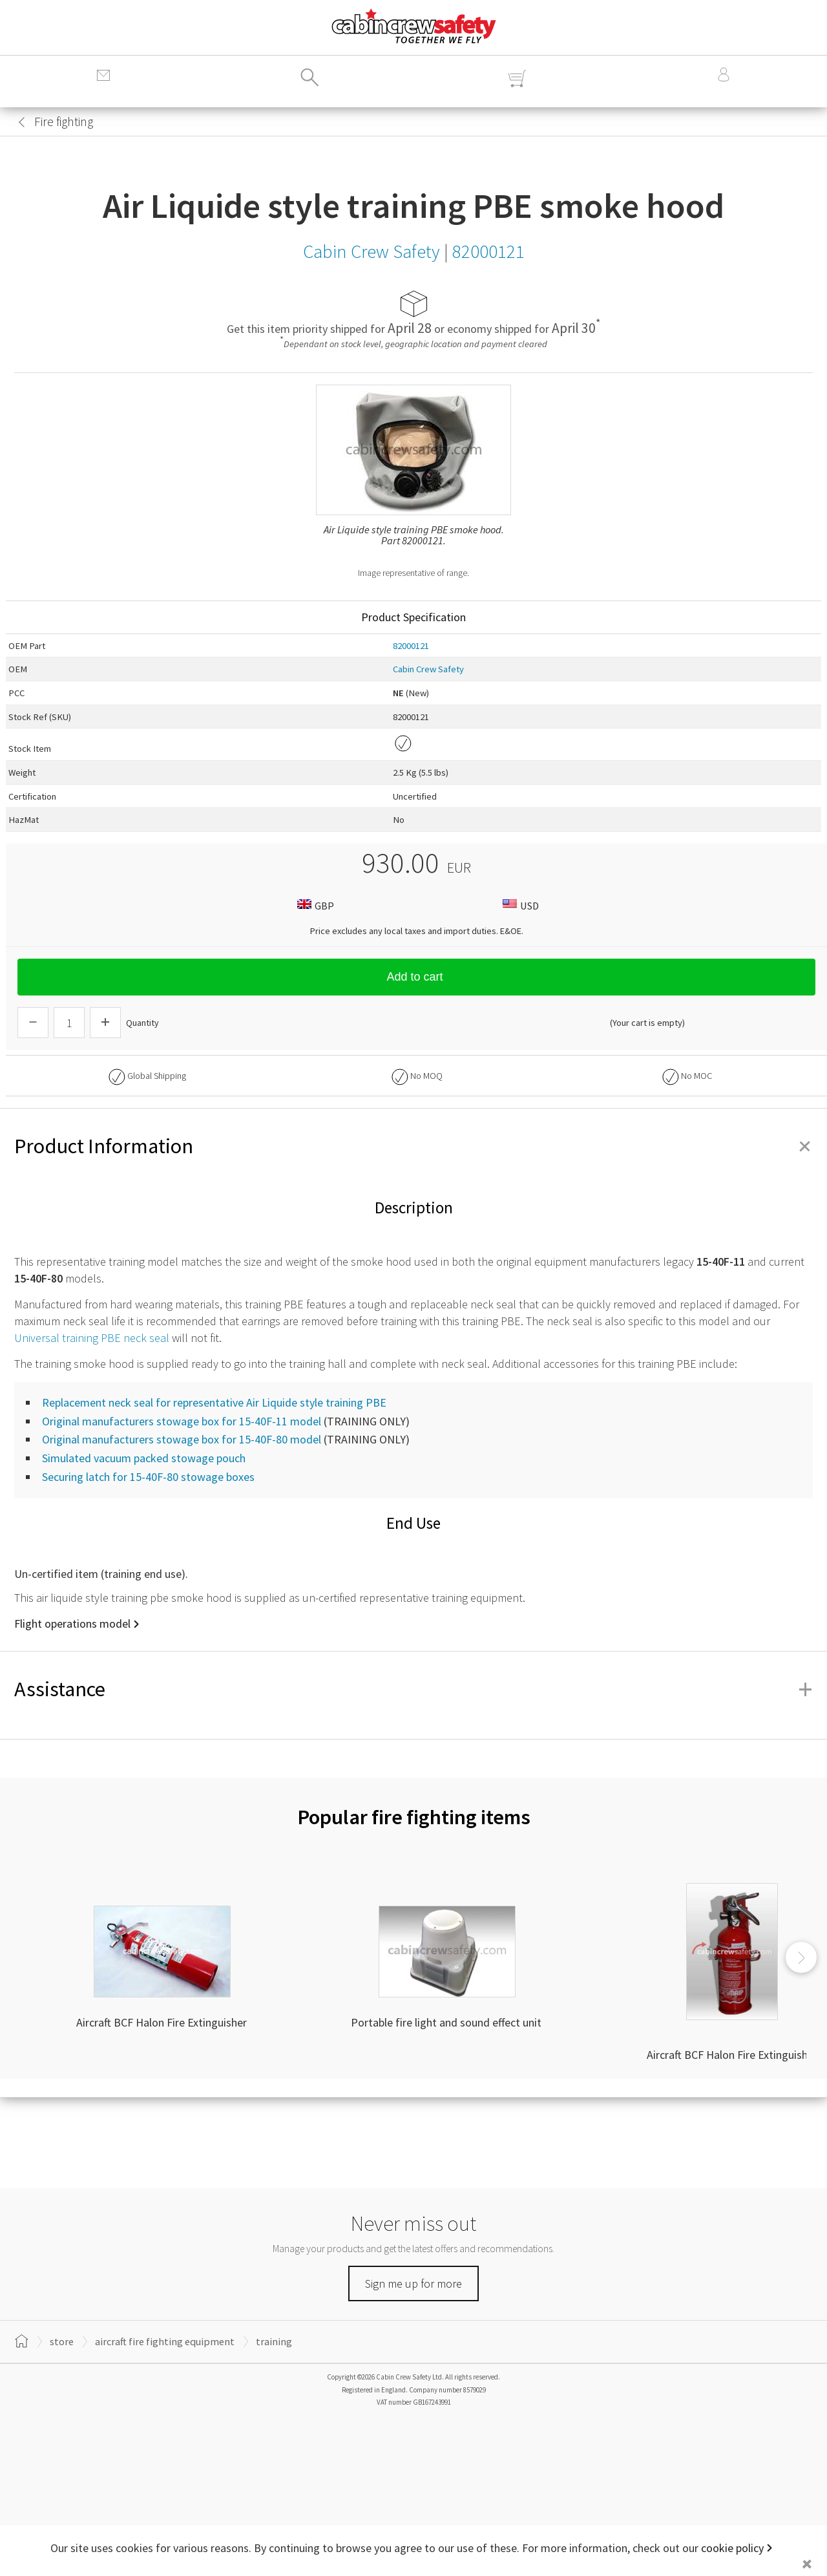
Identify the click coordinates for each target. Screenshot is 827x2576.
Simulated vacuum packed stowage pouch (144, 1458)
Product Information (413, 1146)
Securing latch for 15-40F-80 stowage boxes (148, 1476)
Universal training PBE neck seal (91, 1337)
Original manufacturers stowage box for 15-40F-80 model (181, 1439)
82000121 (411, 646)
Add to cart (416, 976)
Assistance (413, 1689)
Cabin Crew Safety (428, 669)
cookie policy (732, 2547)
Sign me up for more (413, 2283)
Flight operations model (72, 1623)
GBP (314, 905)
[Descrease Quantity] (32, 1022)
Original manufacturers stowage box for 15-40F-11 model (181, 1421)
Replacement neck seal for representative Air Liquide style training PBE (214, 1402)
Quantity (142, 1022)
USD (519, 905)
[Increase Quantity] (105, 1022)
